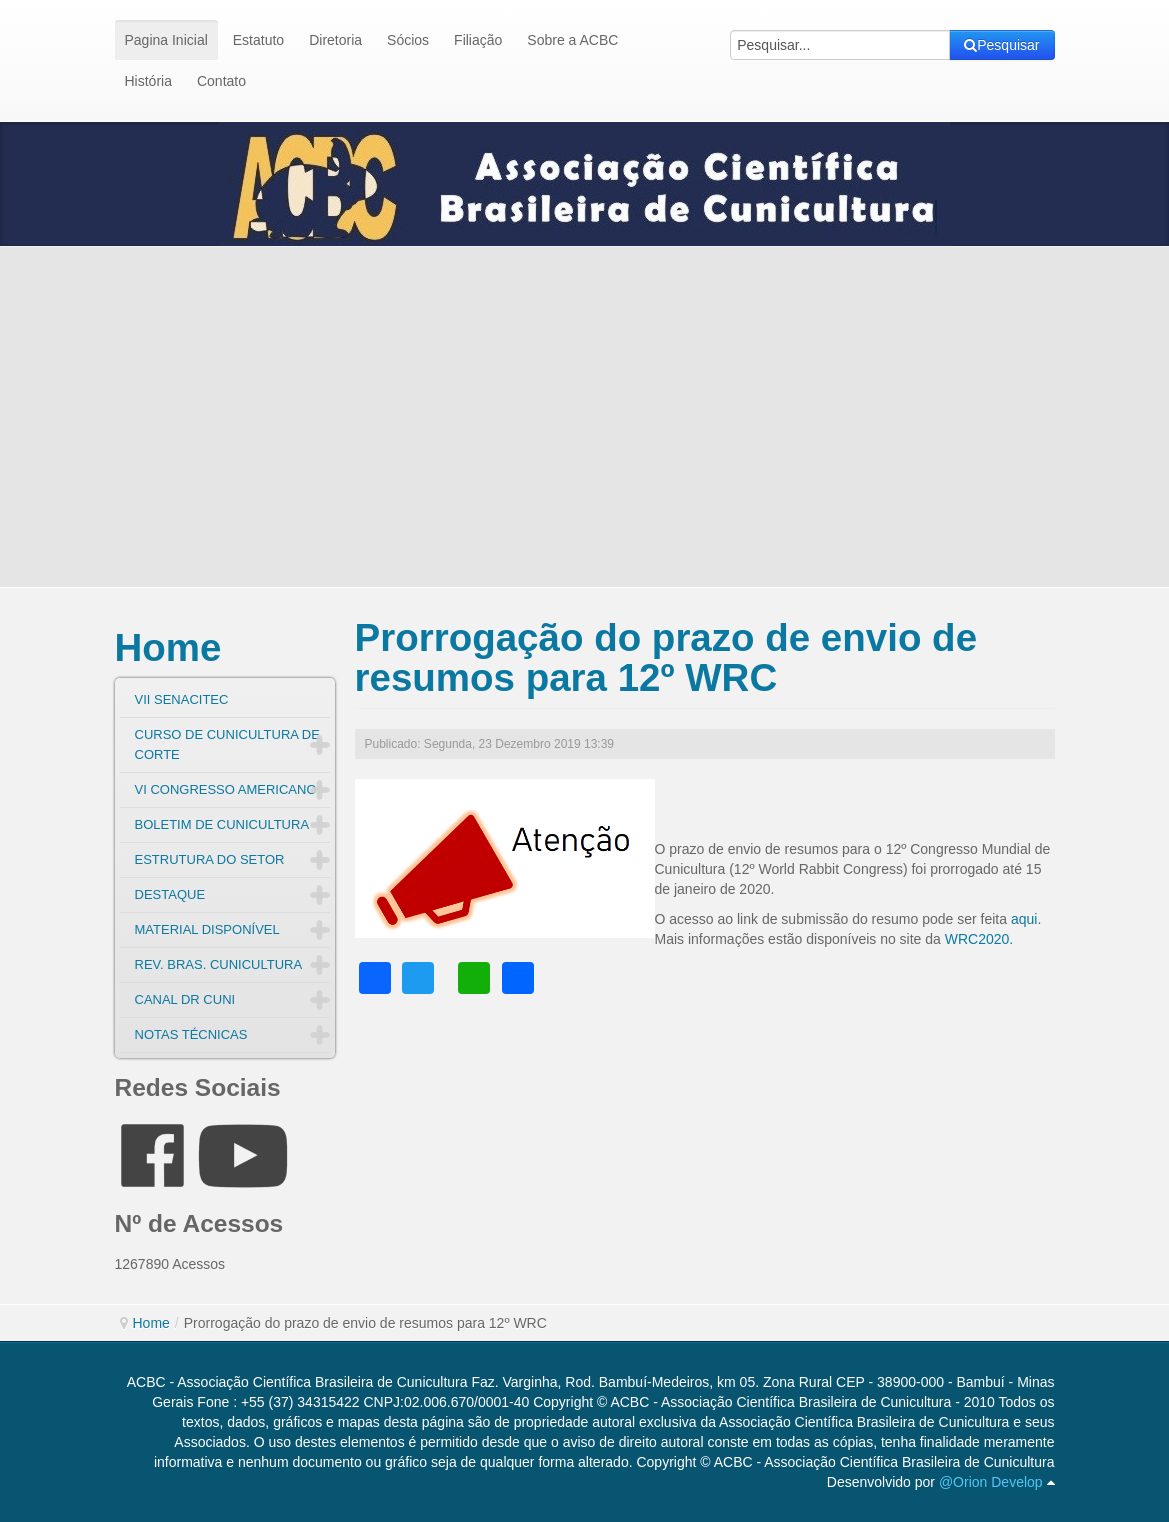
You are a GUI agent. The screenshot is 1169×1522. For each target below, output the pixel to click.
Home (168, 647)
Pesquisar (1001, 45)
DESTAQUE (170, 894)
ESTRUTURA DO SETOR (210, 859)
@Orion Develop (991, 1482)
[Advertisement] (585, 417)
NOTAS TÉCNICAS (191, 1034)
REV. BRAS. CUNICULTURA (219, 964)
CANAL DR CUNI (185, 999)
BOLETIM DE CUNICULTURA (222, 824)
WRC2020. (977, 939)
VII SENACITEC (182, 699)
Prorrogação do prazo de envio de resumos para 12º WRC (666, 657)
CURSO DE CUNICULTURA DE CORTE (227, 744)
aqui (1024, 919)
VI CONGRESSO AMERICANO (226, 789)
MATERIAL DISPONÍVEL (207, 929)
